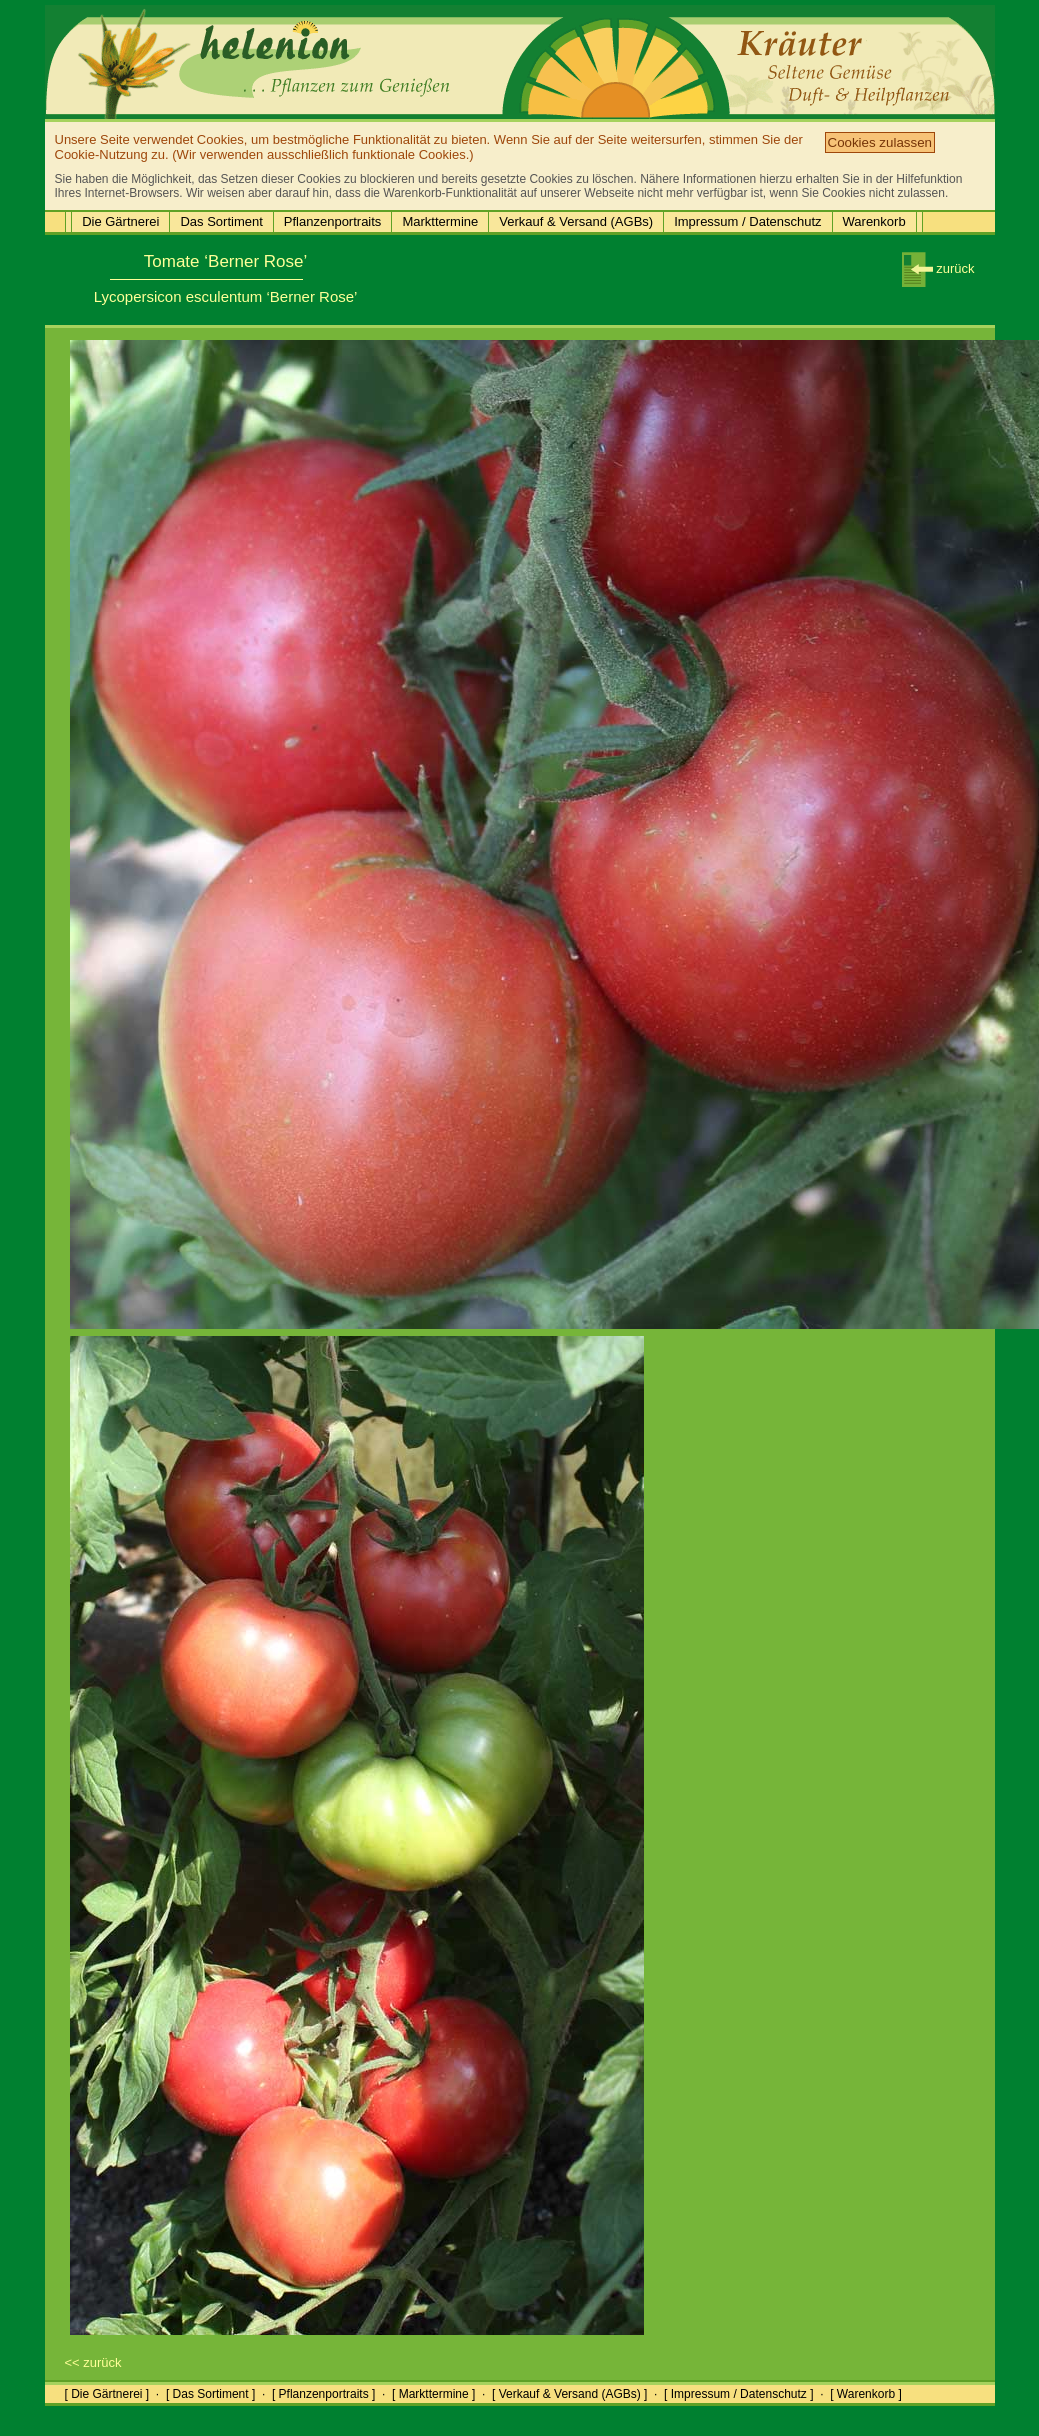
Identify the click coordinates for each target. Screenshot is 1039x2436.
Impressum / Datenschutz (747, 221)
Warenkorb (874, 221)
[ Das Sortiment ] (210, 2394)
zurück (938, 268)
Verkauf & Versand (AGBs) (576, 221)
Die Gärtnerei (120, 221)
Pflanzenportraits (333, 221)
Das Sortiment (221, 221)
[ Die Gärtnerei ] (107, 2394)
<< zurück (93, 2362)
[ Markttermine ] (433, 2394)
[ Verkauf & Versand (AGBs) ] (569, 2394)
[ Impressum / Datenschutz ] (738, 2394)
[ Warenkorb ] (866, 2394)
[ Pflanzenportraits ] (323, 2394)
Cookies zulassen (880, 142)
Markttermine (440, 221)
